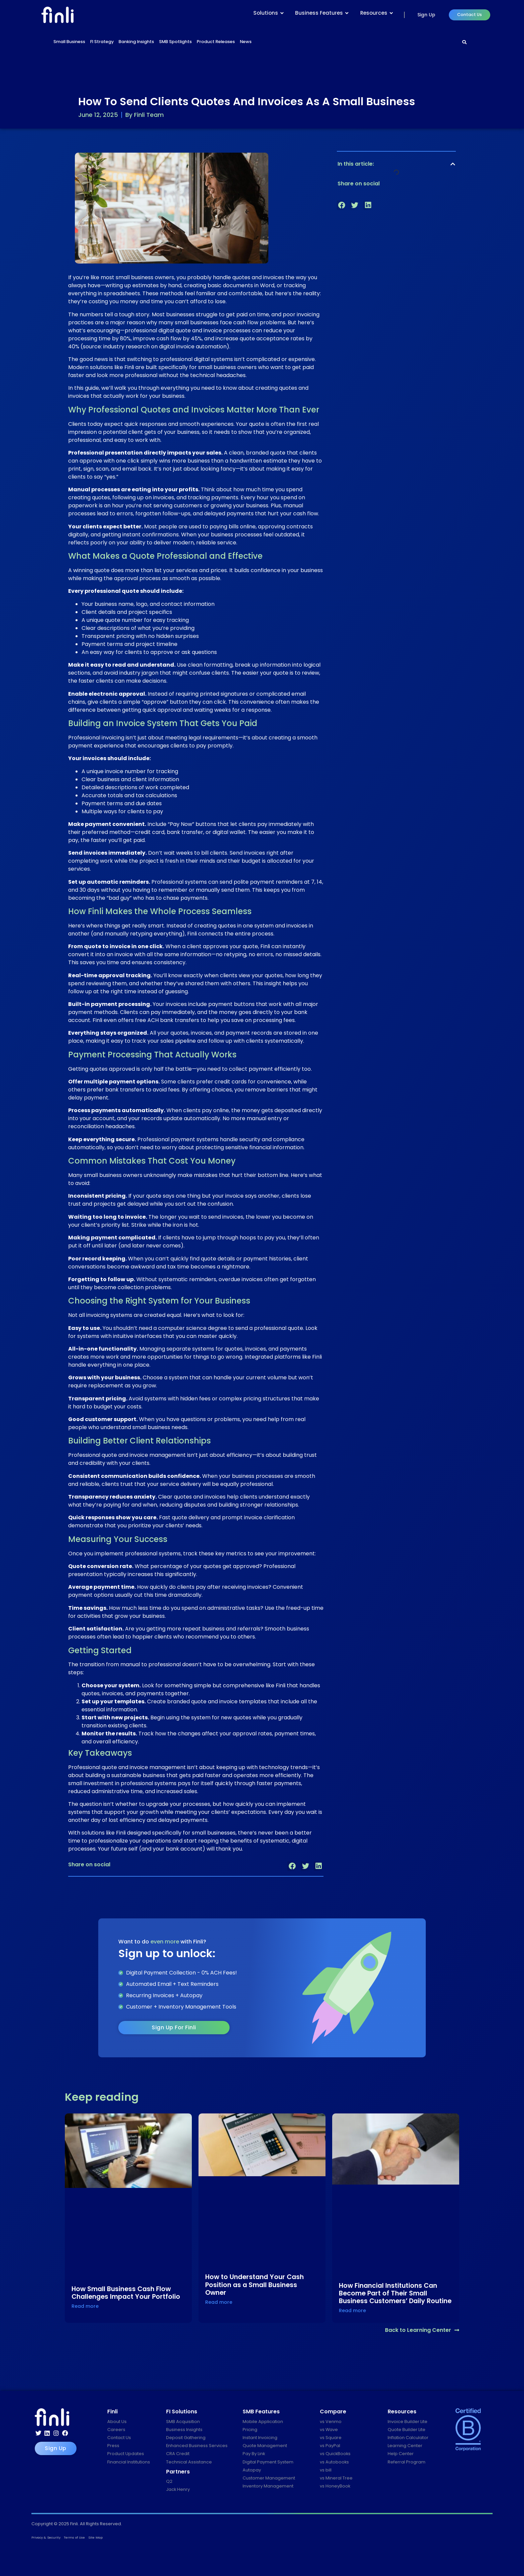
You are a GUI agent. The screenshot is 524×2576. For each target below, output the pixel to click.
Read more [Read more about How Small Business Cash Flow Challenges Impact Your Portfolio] (85, 2306)
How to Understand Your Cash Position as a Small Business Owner (254, 2284)
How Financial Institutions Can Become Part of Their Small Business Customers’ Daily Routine (395, 2293)
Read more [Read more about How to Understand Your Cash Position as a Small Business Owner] (218, 2302)
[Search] (464, 42)
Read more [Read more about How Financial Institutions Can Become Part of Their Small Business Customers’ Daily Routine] (352, 2310)
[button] (292, 1866)
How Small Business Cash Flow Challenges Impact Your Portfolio (126, 2292)
